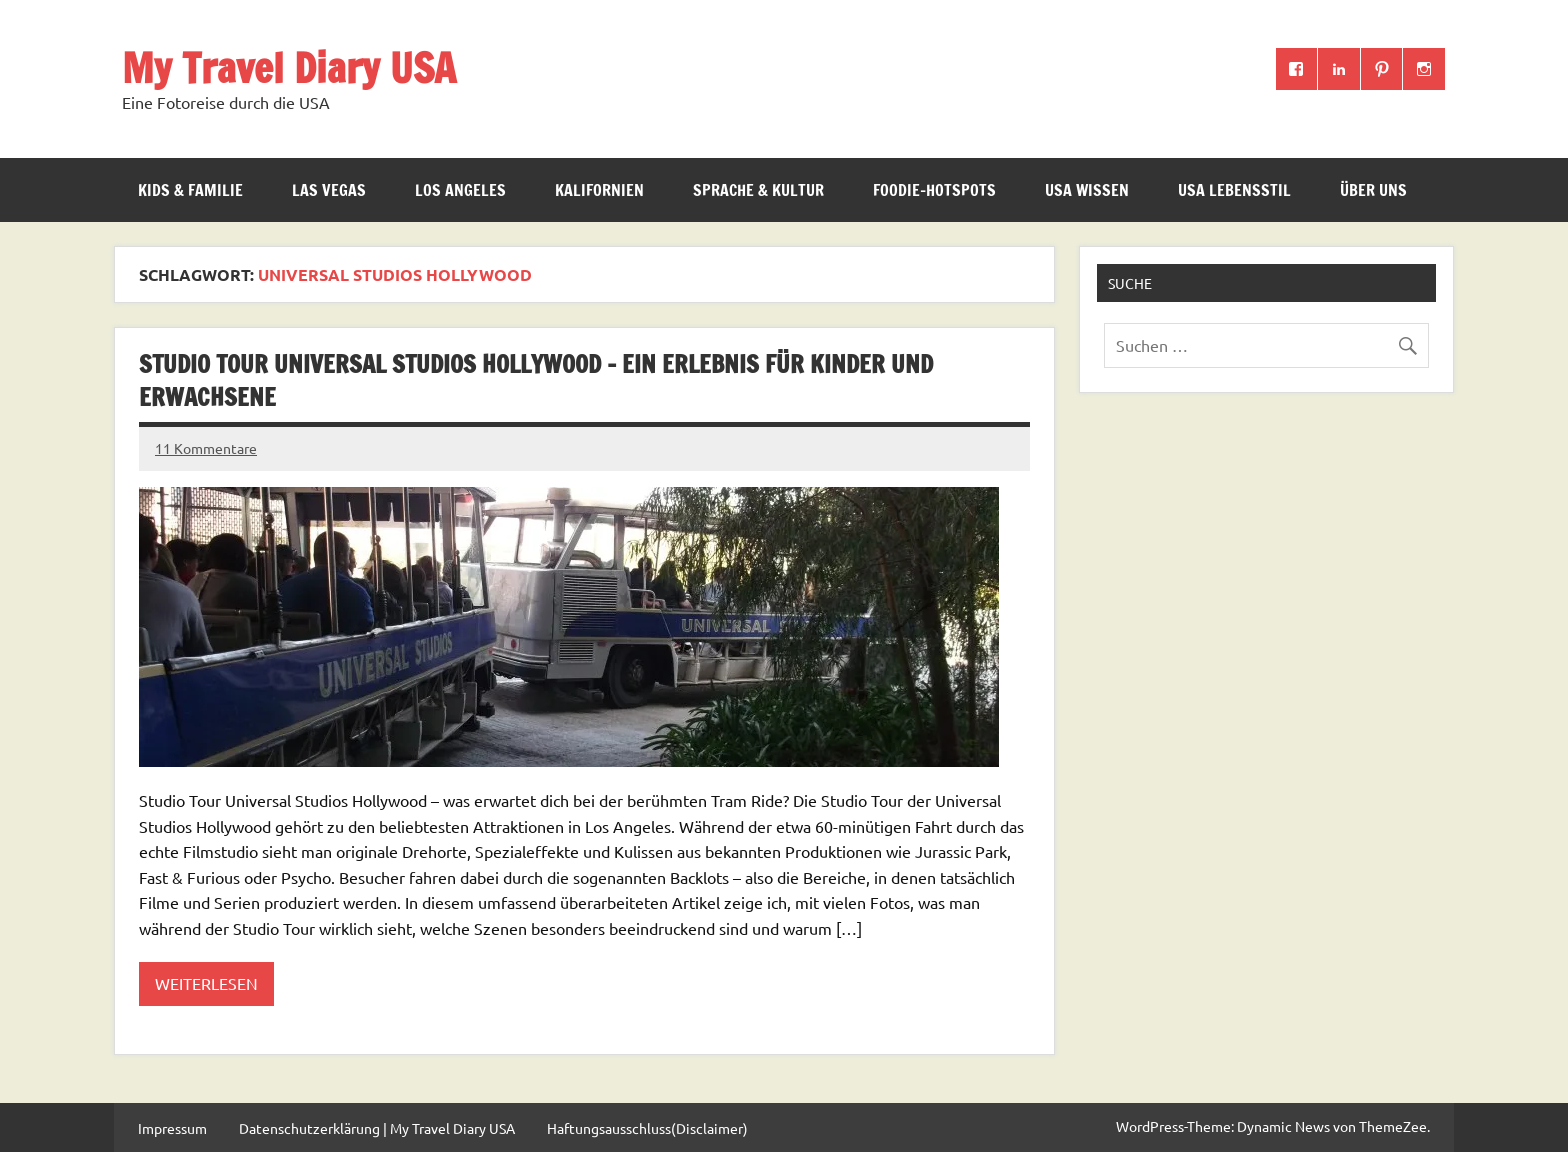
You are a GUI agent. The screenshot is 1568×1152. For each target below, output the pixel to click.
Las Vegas (329, 190)
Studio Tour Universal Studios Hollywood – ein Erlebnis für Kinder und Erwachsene (536, 381)
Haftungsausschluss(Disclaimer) (647, 1128)
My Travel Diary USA (289, 67)
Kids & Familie (190, 190)
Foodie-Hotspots (934, 190)
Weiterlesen (206, 983)
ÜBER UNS (1373, 190)
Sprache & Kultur (758, 190)
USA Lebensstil (1234, 190)
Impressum (172, 1128)
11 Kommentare (206, 448)
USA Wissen (1087, 190)
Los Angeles (460, 190)
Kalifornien (599, 190)
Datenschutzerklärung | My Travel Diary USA (377, 1128)
